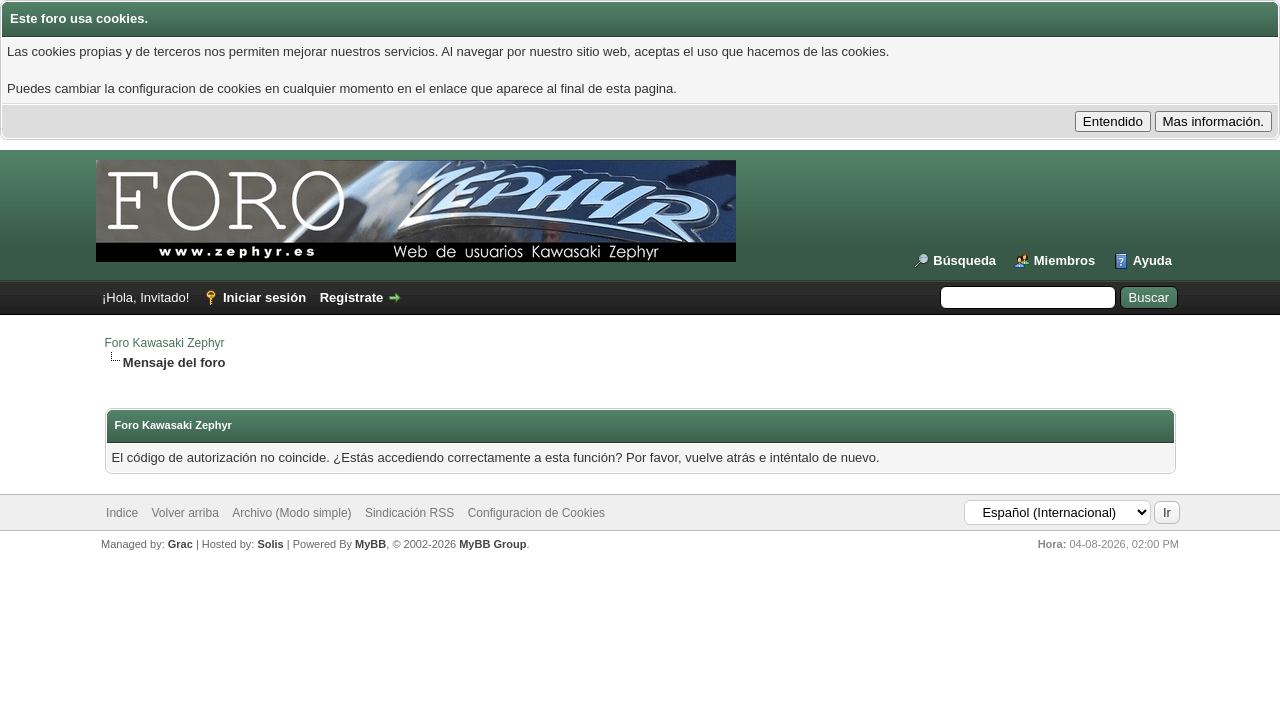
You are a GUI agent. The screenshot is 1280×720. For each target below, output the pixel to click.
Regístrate (352, 297)
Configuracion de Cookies (536, 513)
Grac (180, 544)
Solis (270, 544)
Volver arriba (184, 513)
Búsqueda (964, 260)
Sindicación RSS (409, 513)
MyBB (370, 544)
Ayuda (1152, 260)
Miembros (1064, 260)
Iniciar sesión (264, 297)
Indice (122, 513)
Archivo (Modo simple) (291, 513)
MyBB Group (492, 544)
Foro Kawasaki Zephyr (165, 343)
